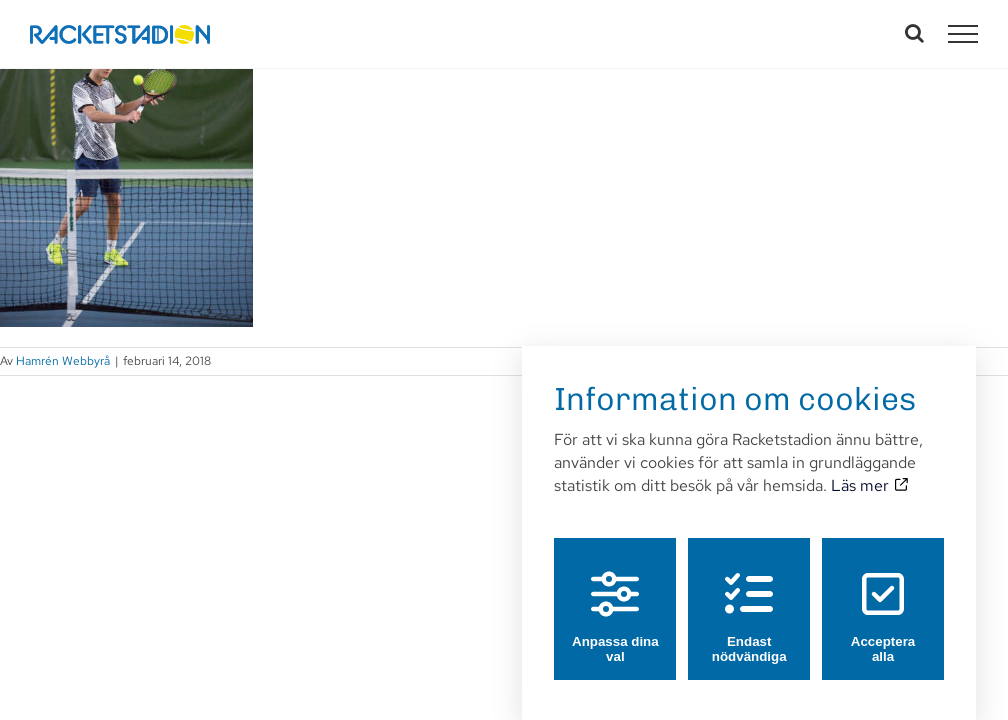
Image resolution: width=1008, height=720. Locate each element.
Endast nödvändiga (749, 598)
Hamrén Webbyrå (63, 361)
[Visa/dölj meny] (963, 34)
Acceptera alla (883, 598)
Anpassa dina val (615, 598)
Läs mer (869, 466)
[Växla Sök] (914, 33)
